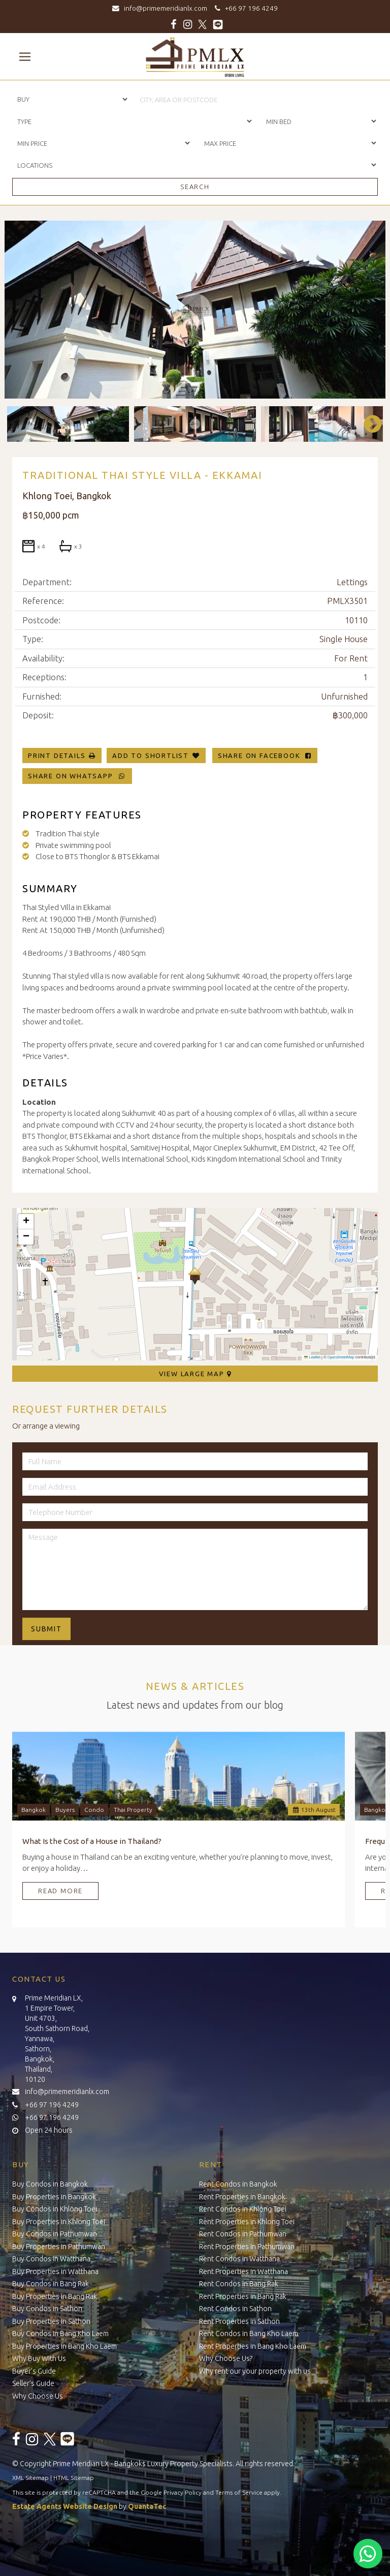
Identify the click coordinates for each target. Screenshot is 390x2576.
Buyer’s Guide (34, 2371)
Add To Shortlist (150, 755)
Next (368, 424)
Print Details (56, 755)
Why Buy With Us (39, 2358)
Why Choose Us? (225, 2358)
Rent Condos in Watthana (239, 2259)
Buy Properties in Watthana (55, 2271)
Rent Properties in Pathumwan (247, 2246)
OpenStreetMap (341, 1357)
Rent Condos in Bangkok (238, 2184)
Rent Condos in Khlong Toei (242, 2209)
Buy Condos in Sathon (47, 2309)
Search (195, 186)
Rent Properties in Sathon (239, 2321)
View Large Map (195, 1373)
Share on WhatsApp (77, 775)
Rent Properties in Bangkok (242, 2197)
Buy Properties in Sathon (51, 2321)
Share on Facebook (265, 755)
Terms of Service (239, 2492)
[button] (195, 1276)
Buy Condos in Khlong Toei (54, 2209)
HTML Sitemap (73, 2477)
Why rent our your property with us (255, 2371)
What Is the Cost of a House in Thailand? (91, 1841)
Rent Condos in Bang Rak (238, 2284)
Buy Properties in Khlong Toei (58, 2222)
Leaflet (312, 1357)
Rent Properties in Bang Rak (242, 2296)
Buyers (65, 1809)
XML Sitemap (30, 2477)
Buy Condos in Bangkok (50, 2184)
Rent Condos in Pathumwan (242, 2234)
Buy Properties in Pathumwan (58, 2246)
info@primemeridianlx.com (162, 8)
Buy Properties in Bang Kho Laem (64, 2346)
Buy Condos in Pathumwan (54, 2234)
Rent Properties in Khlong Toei (247, 2222)
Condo (94, 1809)
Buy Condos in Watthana (51, 2259)
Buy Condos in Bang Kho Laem (60, 2333)
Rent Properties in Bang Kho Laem (252, 2346)
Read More (60, 1890)
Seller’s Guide (33, 2383)
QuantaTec (147, 2506)
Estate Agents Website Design (64, 2506)
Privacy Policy (183, 2492)
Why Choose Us (37, 2396)
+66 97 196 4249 (245, 8)
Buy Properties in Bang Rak (54, 2296)
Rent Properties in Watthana (243, 2271)
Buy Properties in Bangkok (54, 2197)
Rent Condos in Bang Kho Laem (248, 2333)
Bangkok (33, 1809)
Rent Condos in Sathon (235, 2309)
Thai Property (133, 1809)
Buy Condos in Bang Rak (50, 2284)
